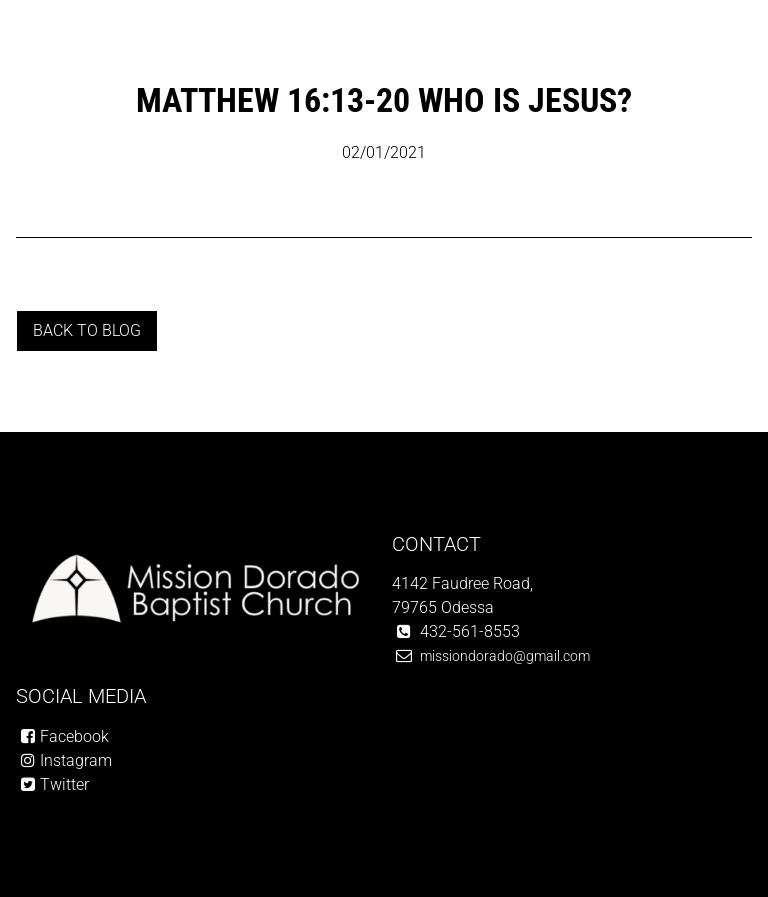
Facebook (74, 736)
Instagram (76, 760)
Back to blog (87, 330)
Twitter (64, 784)
